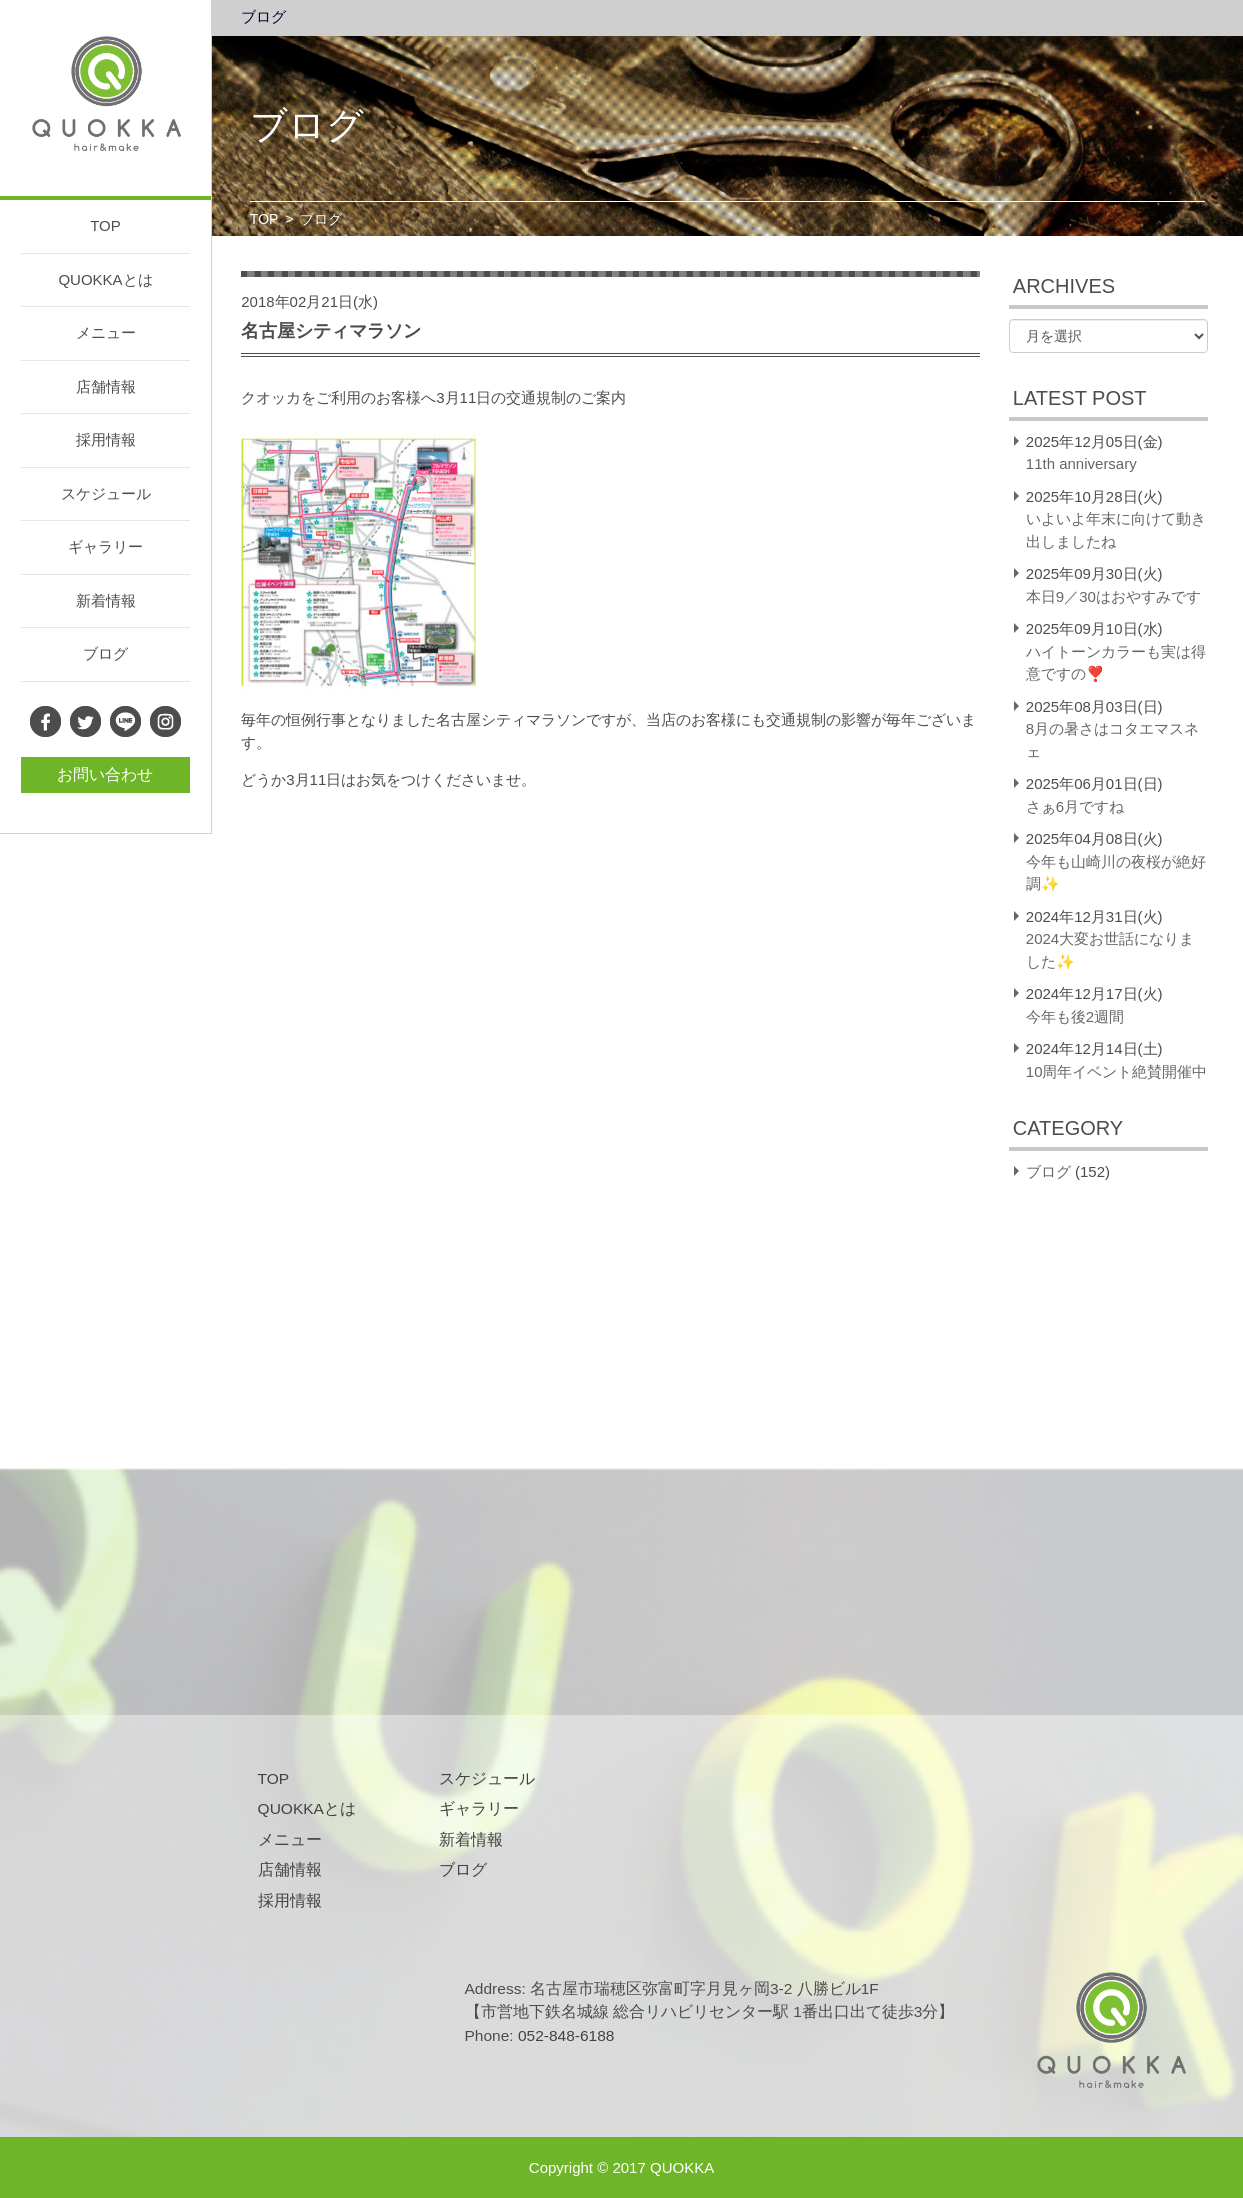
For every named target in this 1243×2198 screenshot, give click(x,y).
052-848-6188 (566, 2035)
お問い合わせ (105, 774)
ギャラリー (105, 546)
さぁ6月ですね (1075, 806)
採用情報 (106, 439)
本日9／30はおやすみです (1113, 596)
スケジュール (106, 493)
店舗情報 (106, 386)
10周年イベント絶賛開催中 (1117, 1071)
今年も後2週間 (1075, 1016)
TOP (105, 225)
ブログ (105, 653)
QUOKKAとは (105, 279)
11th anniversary (1081, 463)
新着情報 (106, 600)
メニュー (106, 332)
